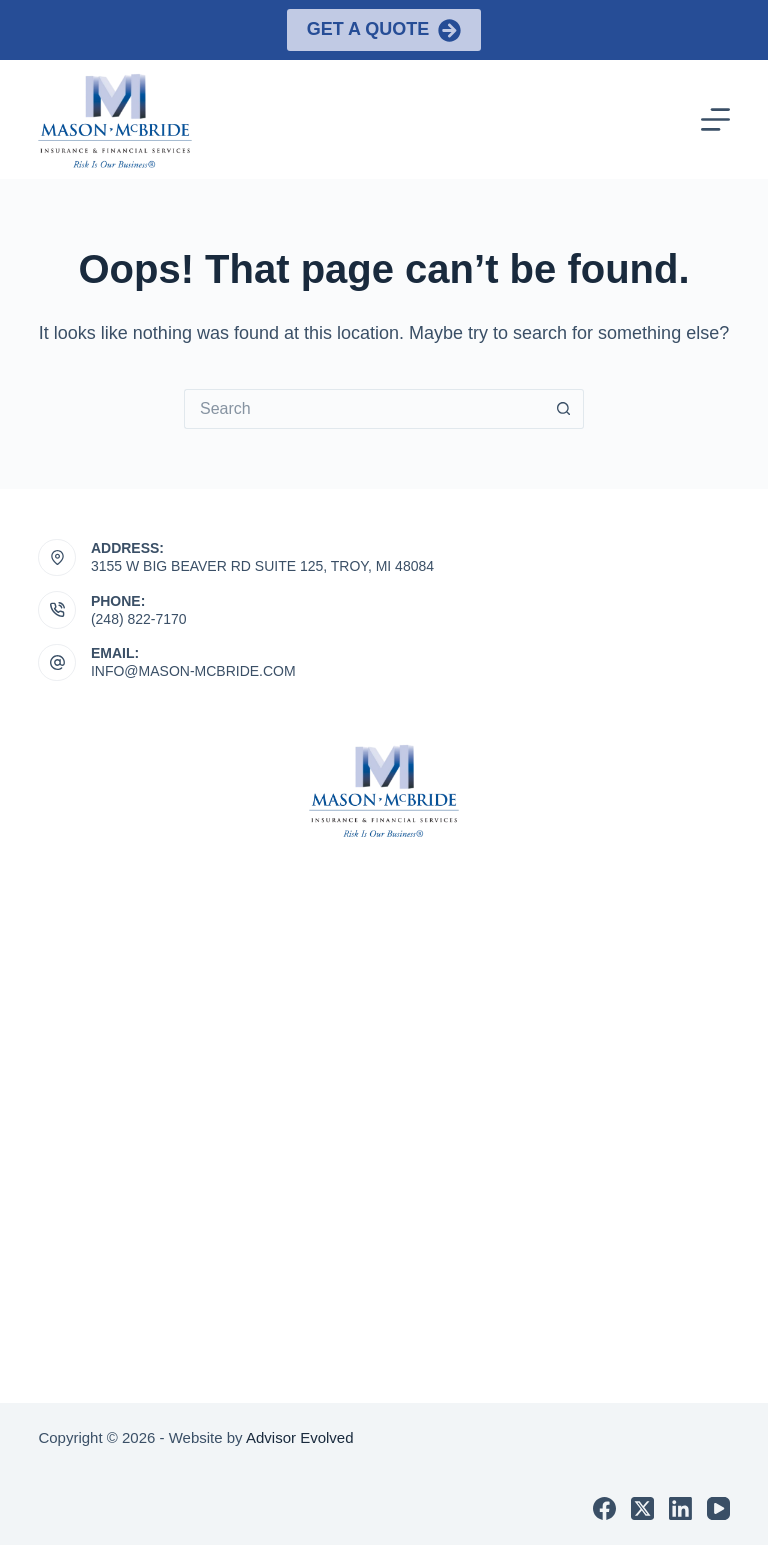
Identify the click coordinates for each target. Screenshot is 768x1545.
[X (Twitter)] (642, 1508)
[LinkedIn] (680, 1508)
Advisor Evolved (300, 1437)
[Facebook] (604, 1508)
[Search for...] (364, 409)
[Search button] (564, 409)
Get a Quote (384, 30)
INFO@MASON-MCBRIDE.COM (193, 671)
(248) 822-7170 (139, 619)
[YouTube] (718, 1508)
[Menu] (715, 119)
